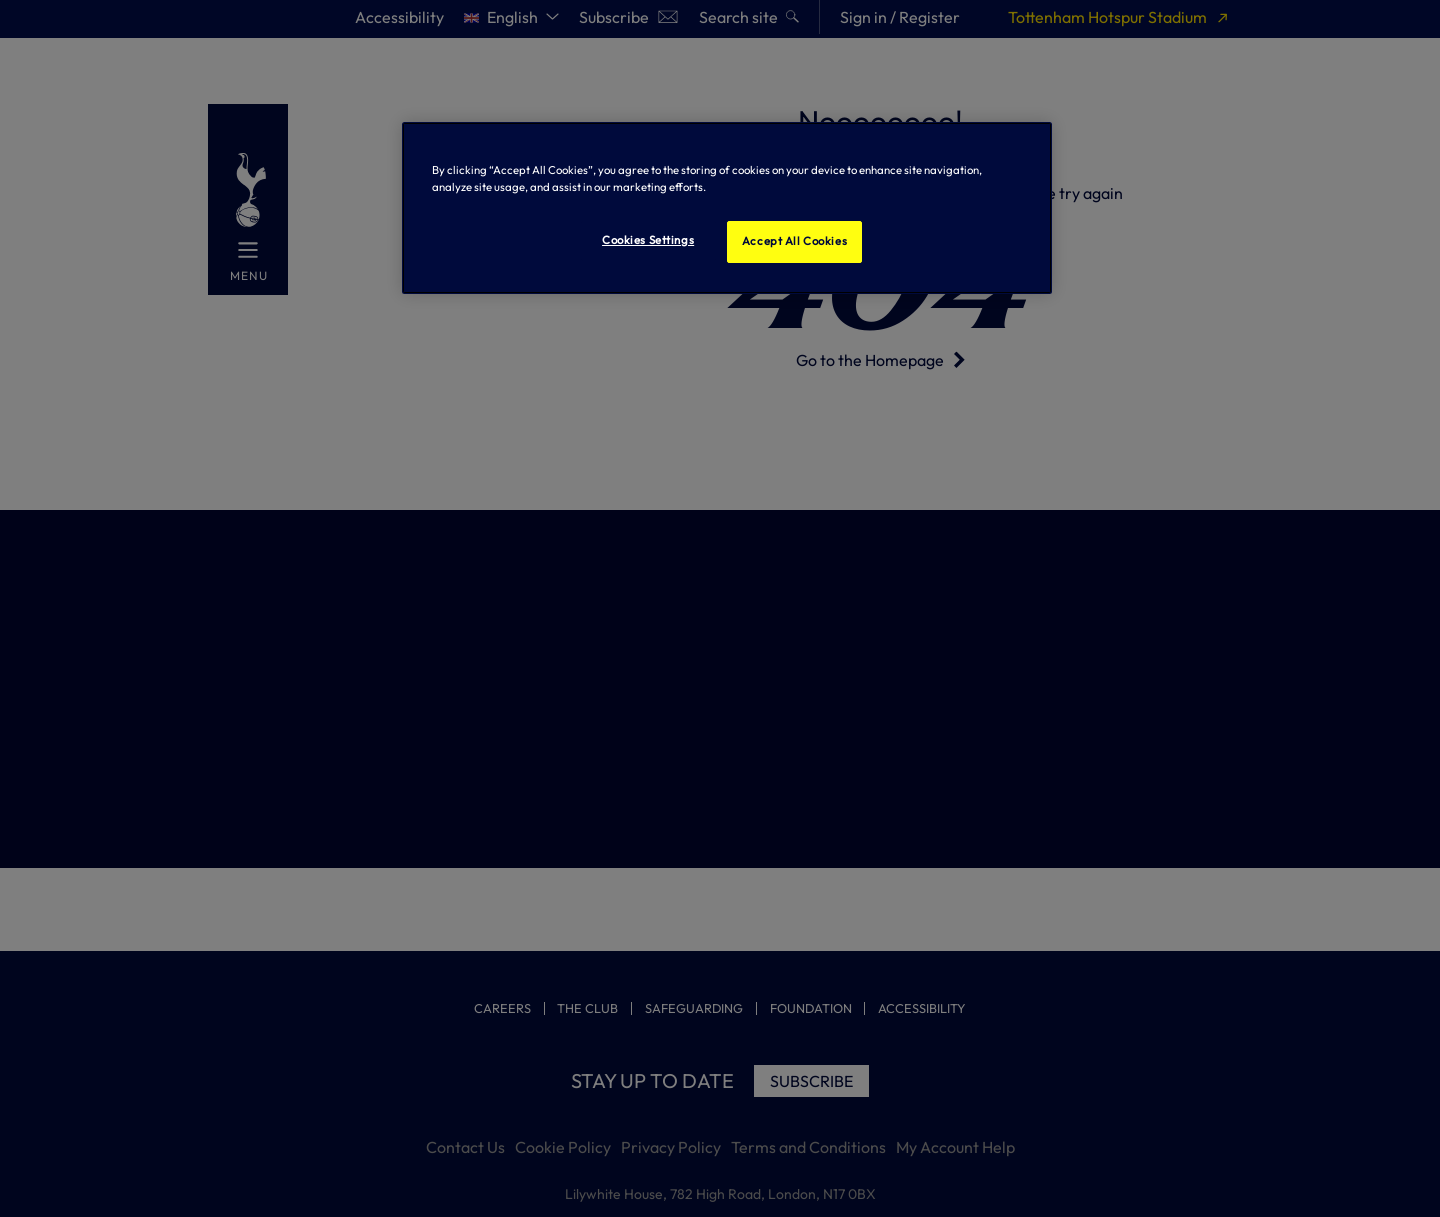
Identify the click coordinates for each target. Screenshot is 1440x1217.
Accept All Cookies (794, 241)
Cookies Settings (648, 240)
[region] (727, 208)
